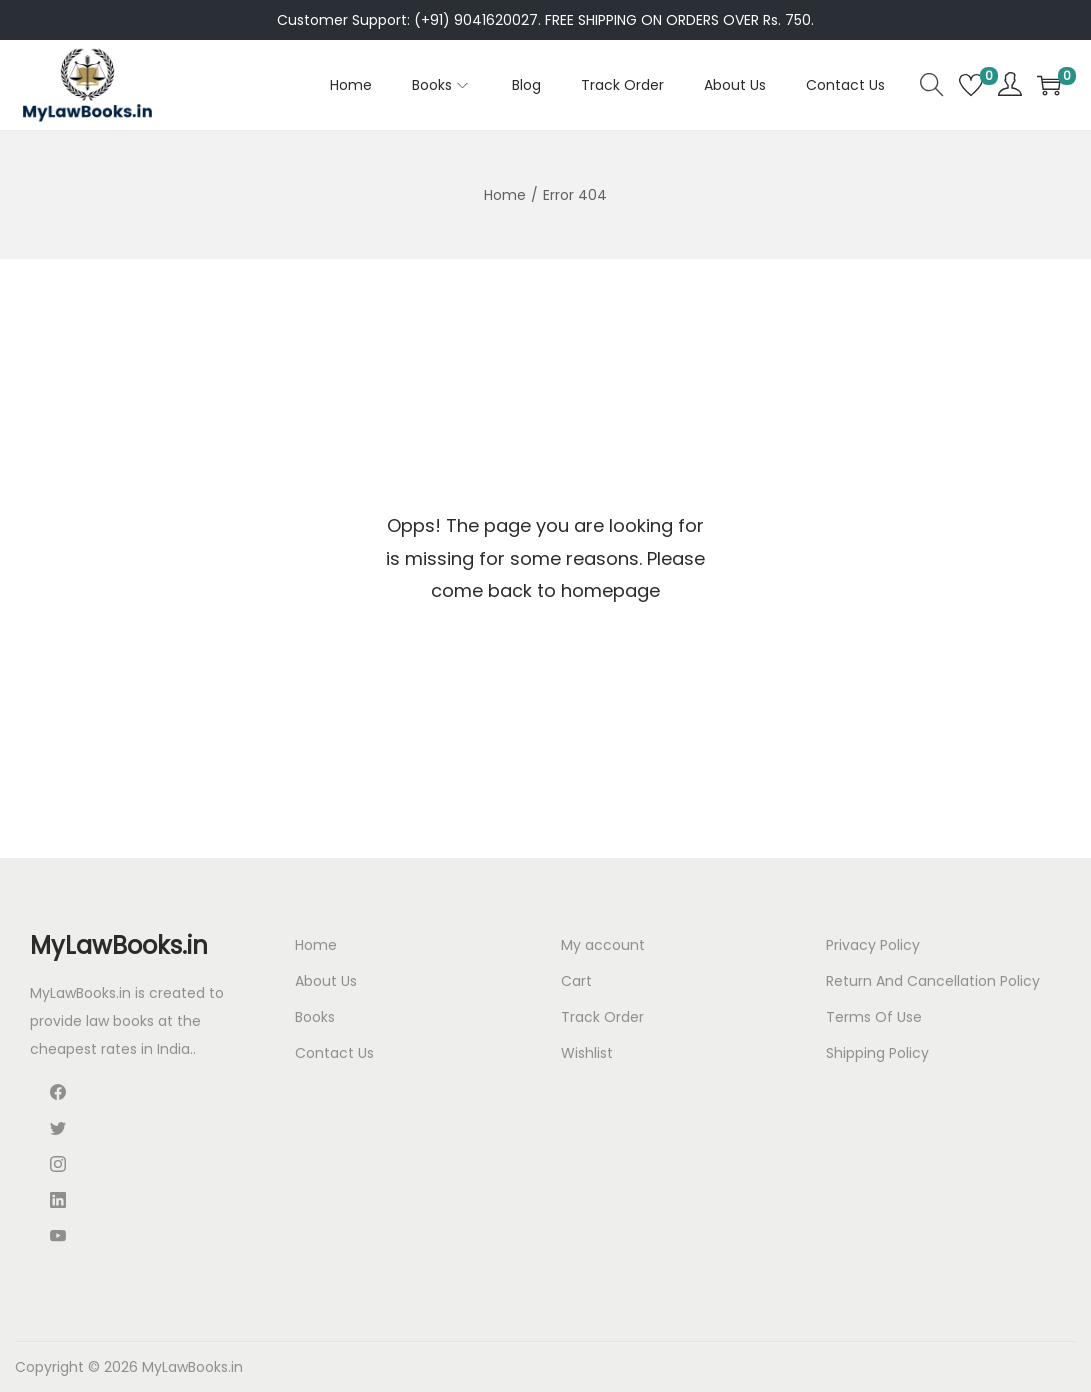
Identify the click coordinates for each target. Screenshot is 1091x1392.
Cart (576, 981)
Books (315, 1017)
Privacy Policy (873, 945)
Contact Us (334, 1053)
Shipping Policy (877, 1053)
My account (603, 945)
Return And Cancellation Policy (933, 981)
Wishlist (587, 1053)
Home (505, 195)
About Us (326, 981)
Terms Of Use (874, 1017)
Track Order (602, 1017)
